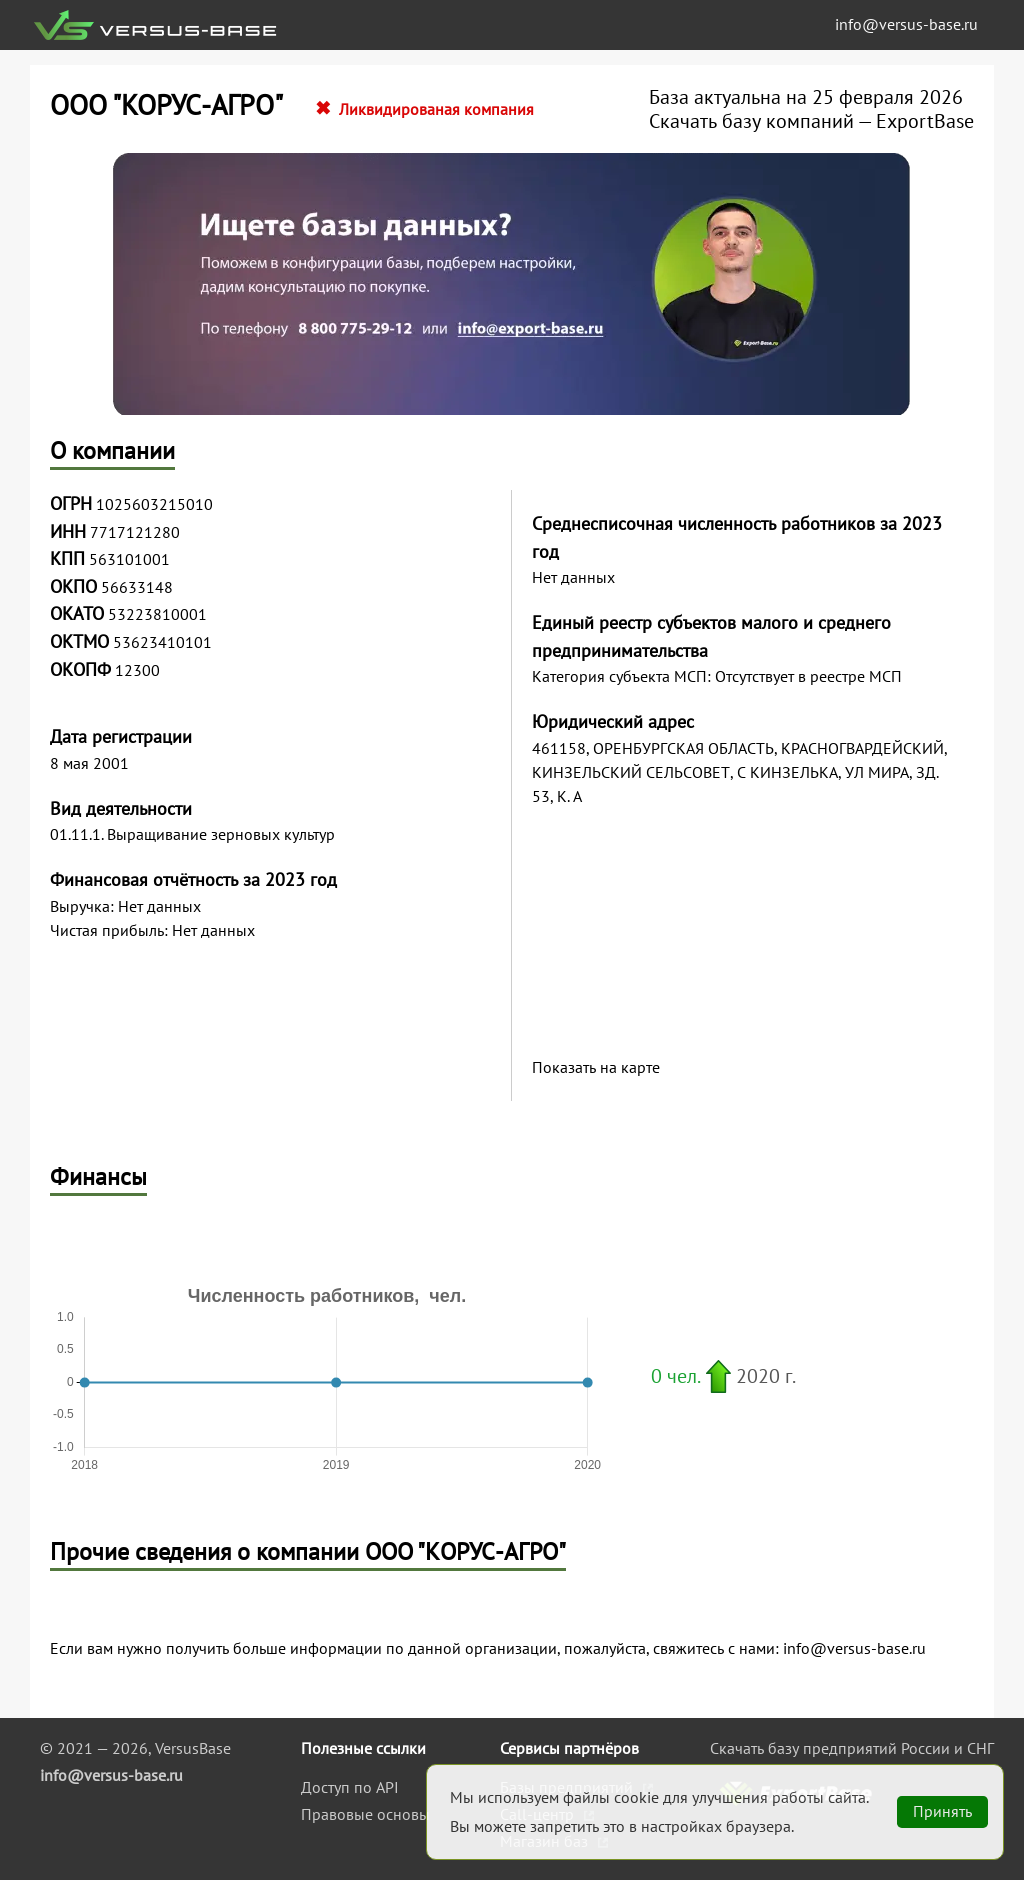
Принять (942, 1811)
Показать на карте (596, 1067)
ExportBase (925, 121)
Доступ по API (350, 1787)
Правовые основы (365, 1814)
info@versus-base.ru (906, 24)
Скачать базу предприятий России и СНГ (852, 1748)
